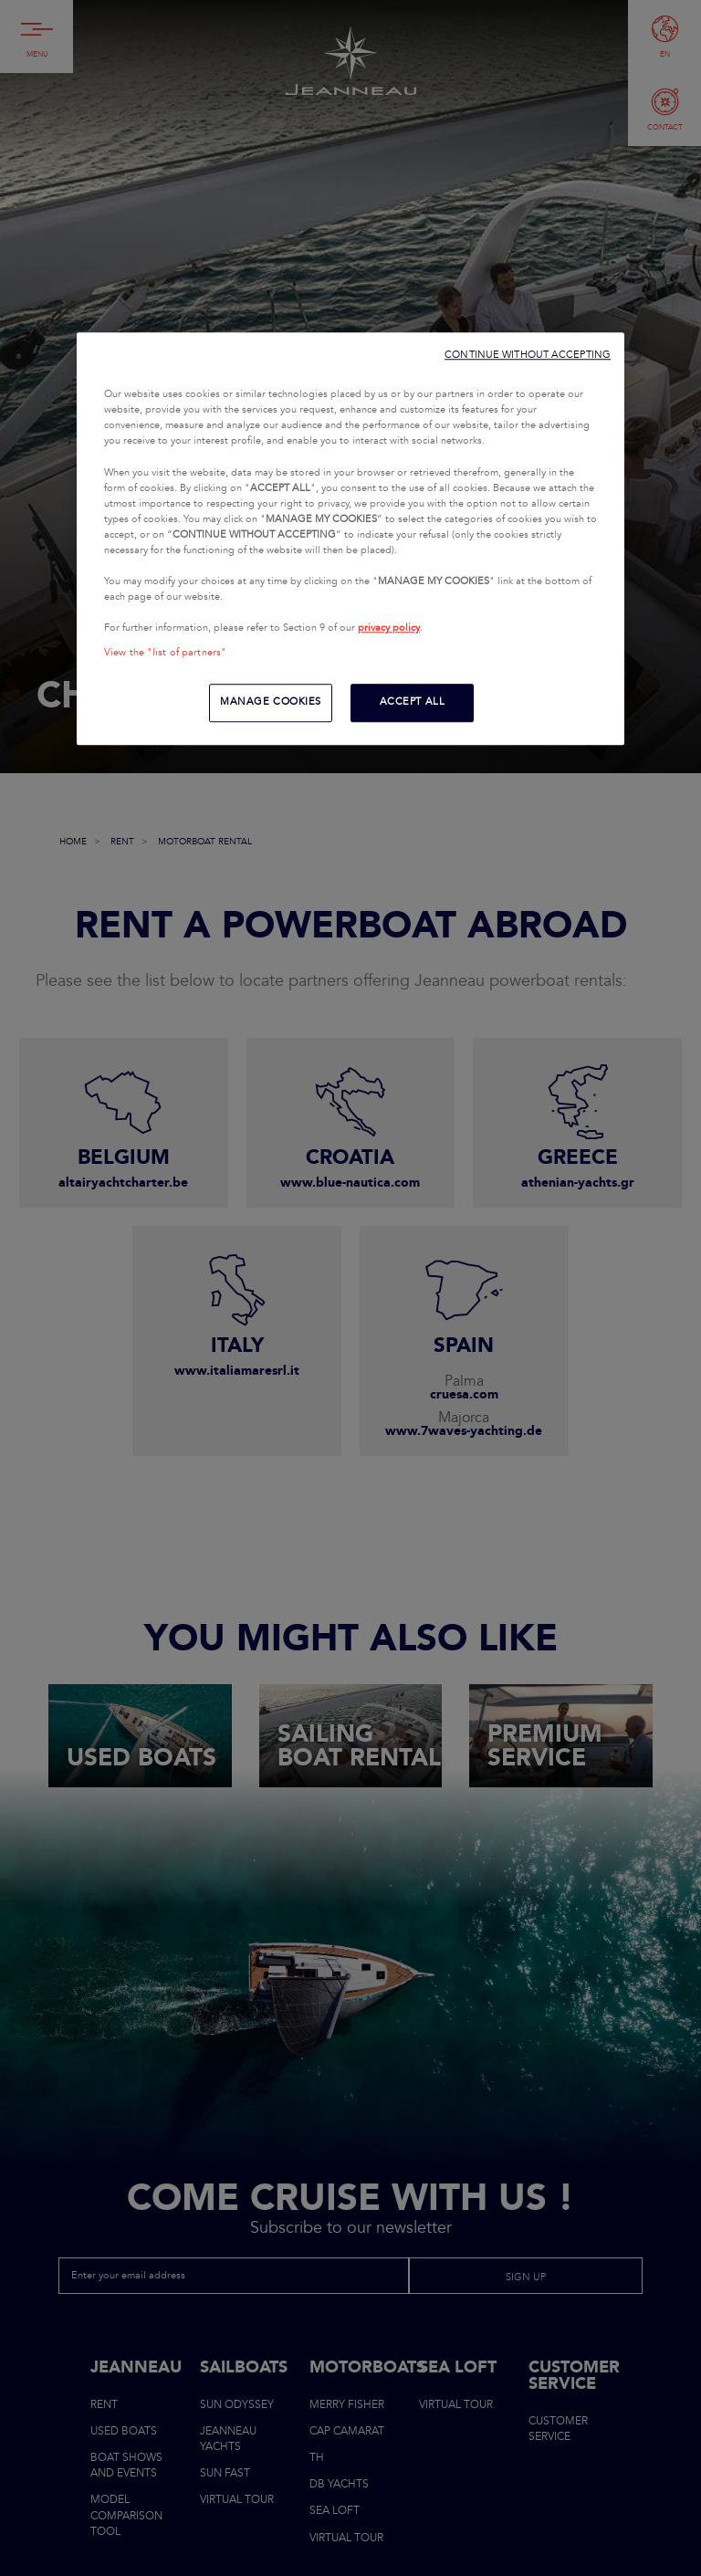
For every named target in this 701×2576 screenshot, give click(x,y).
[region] (350, 539)
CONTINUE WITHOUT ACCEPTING (528, 355)
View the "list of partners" (165, 653)
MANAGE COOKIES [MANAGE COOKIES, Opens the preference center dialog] (270, 702)
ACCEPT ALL (412, 702)
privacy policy (389, 628)
